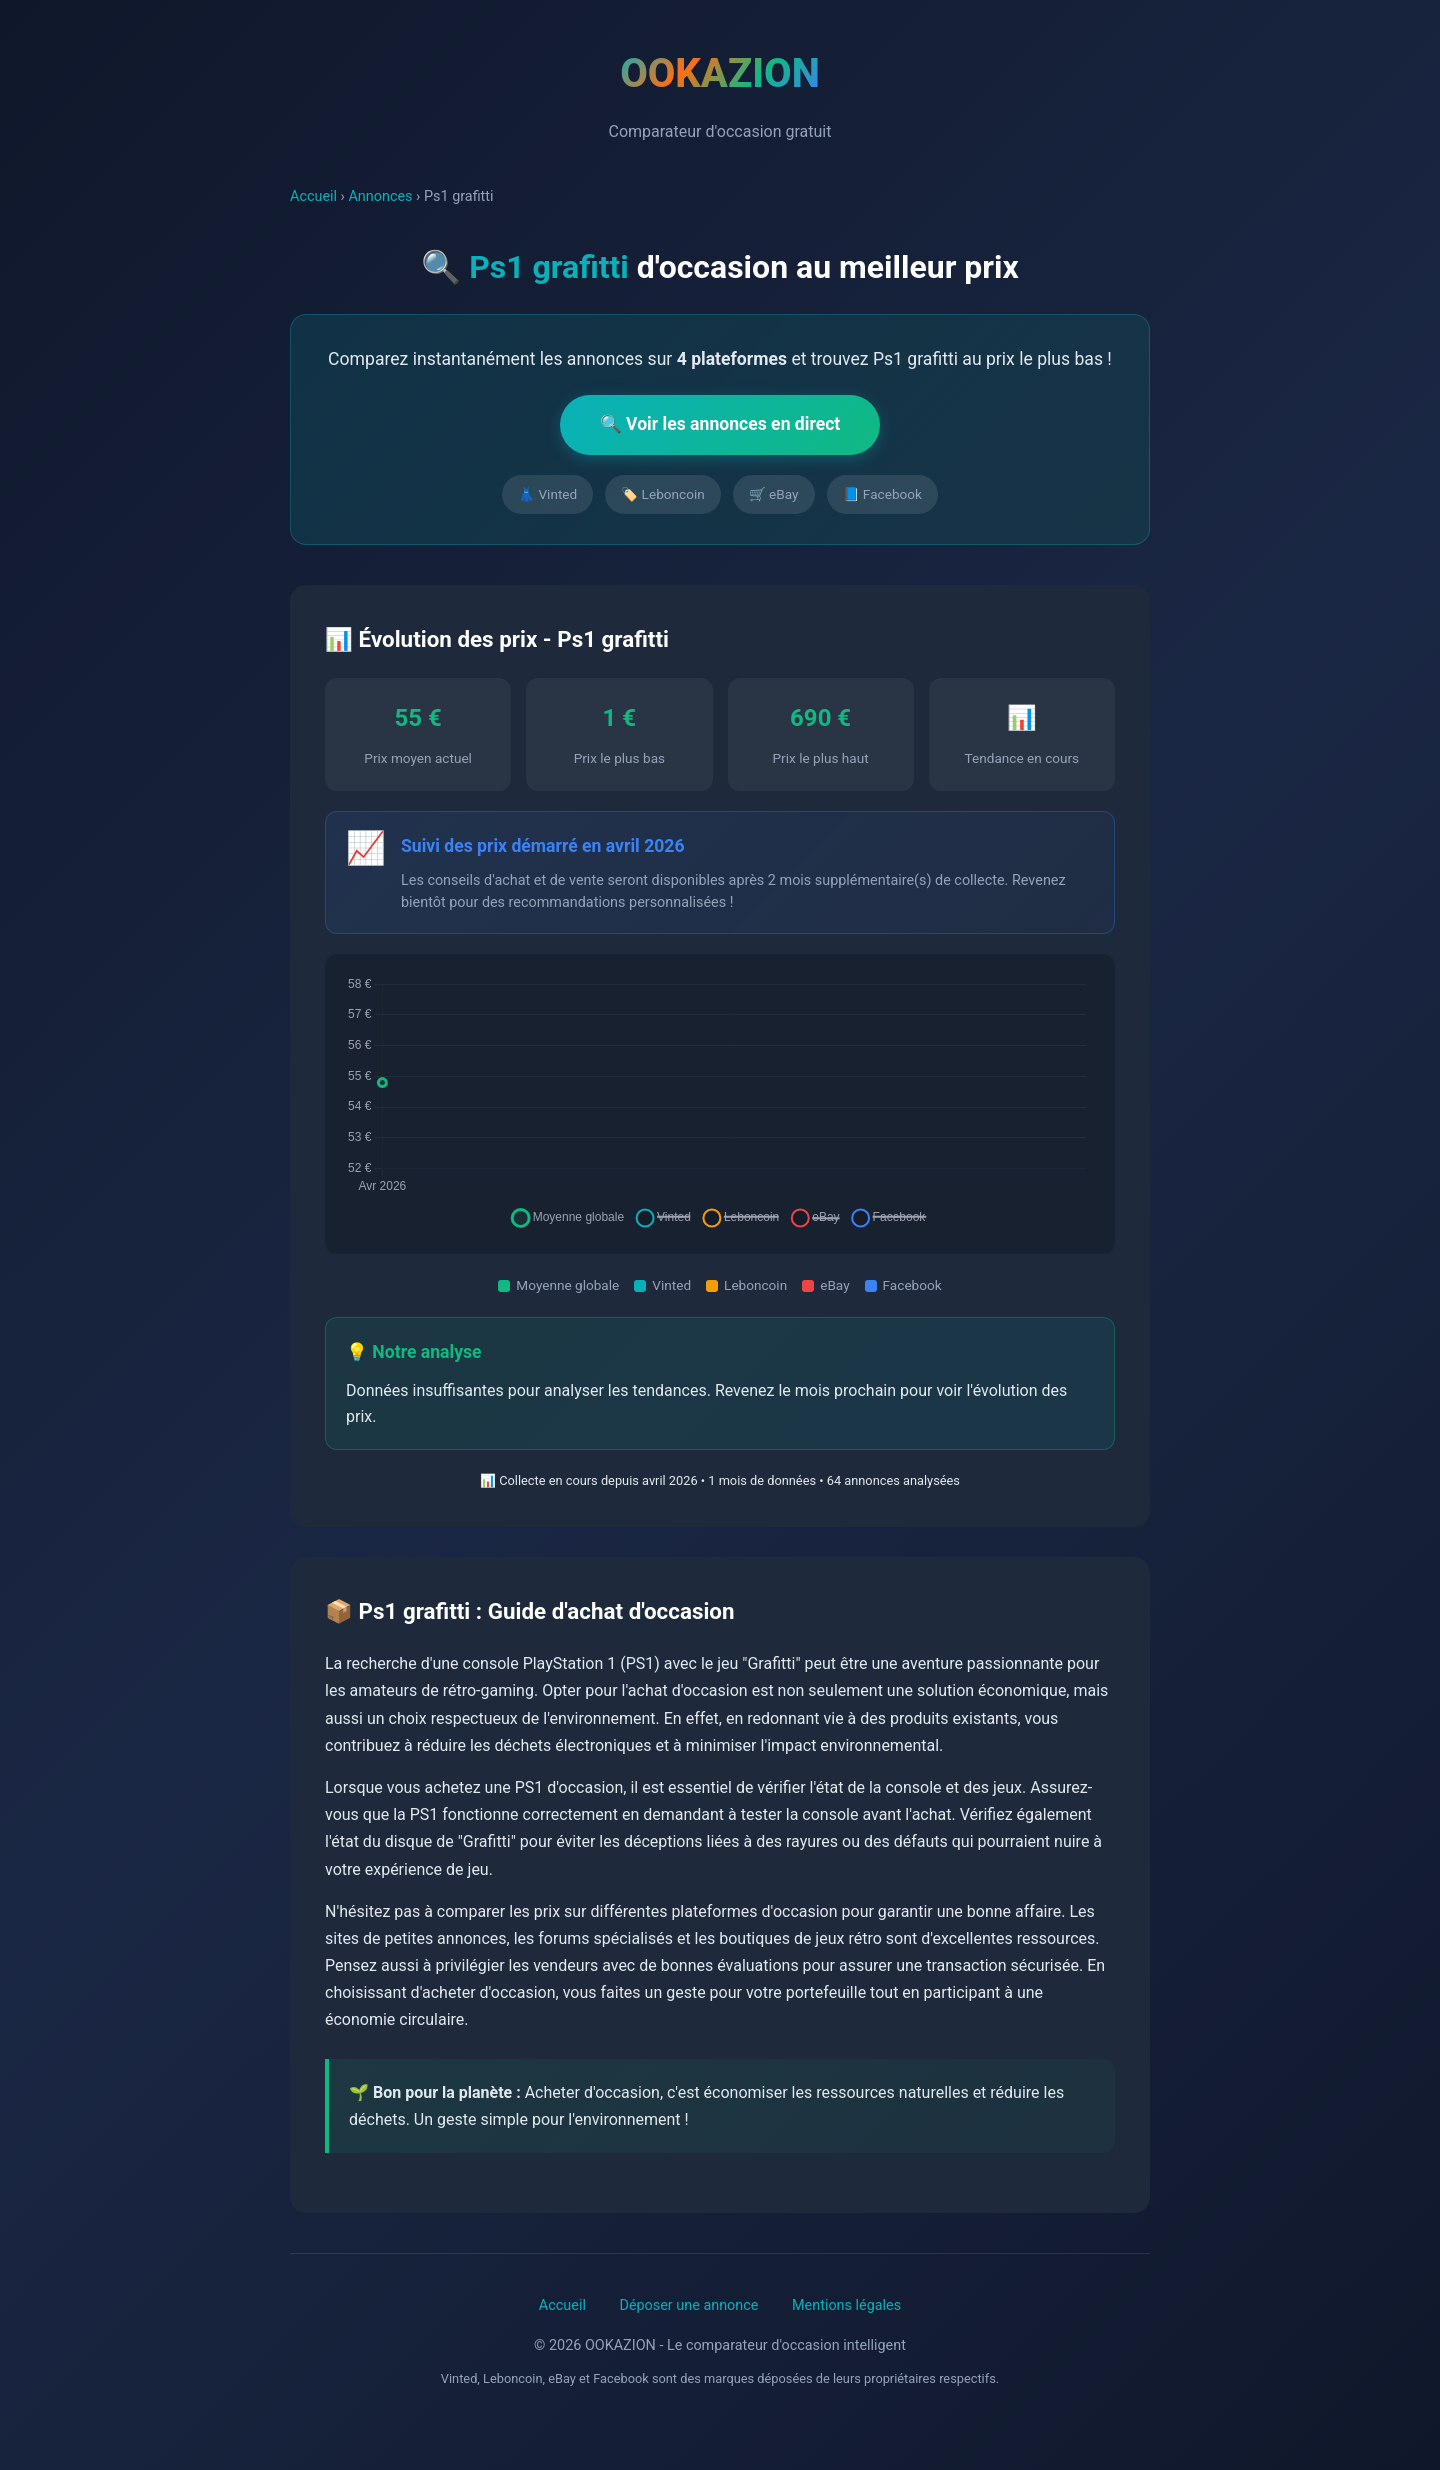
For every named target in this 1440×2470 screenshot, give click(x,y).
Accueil (313, 196)
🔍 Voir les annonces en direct (720, 424)
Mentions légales (846, 2305)
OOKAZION (720, 73)
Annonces (380, 196)
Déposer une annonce (688, 2305)
